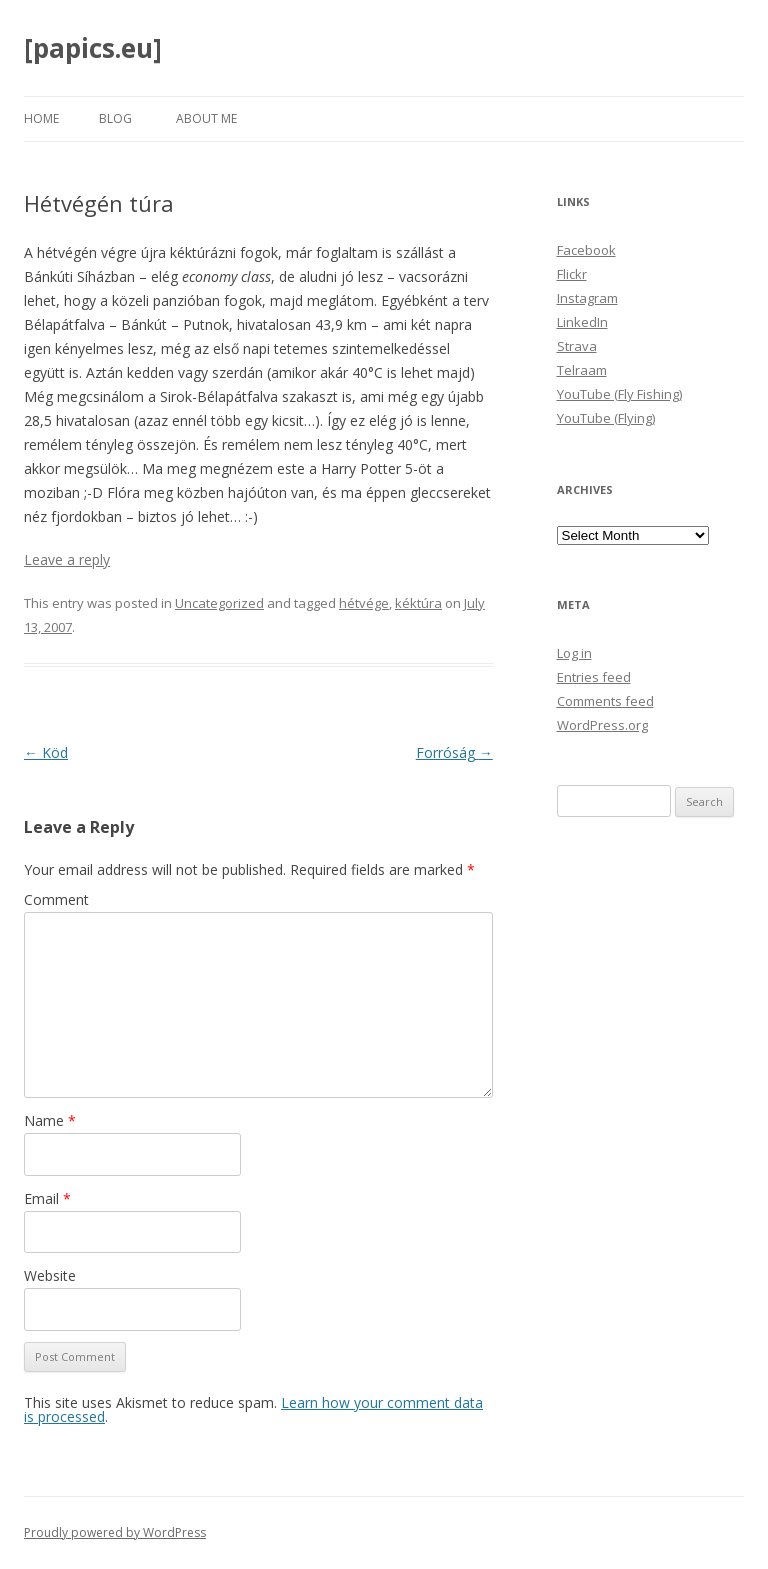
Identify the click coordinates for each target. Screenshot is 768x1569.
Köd (46, 752)
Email (47, 1198)
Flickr (572, 274)
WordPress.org (602, 725)
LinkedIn (582, 322)
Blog (115, 118)
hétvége (364, 603)
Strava (577, 346)
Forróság (454, 752)
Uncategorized (219, 603)
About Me (206, 118)
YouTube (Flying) (606, 418)
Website (50, 1275)
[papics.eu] (93, 48)
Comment (56, 899)
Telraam (582, 370)
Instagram (587, 298)
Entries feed (594, 677)
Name (50, 1120)
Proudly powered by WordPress (115, 1532)
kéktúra (418, 603)
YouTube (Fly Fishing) (619, 394)
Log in (574, 653)
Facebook (586, 250)
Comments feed (605, 701)
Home (41, 118)
